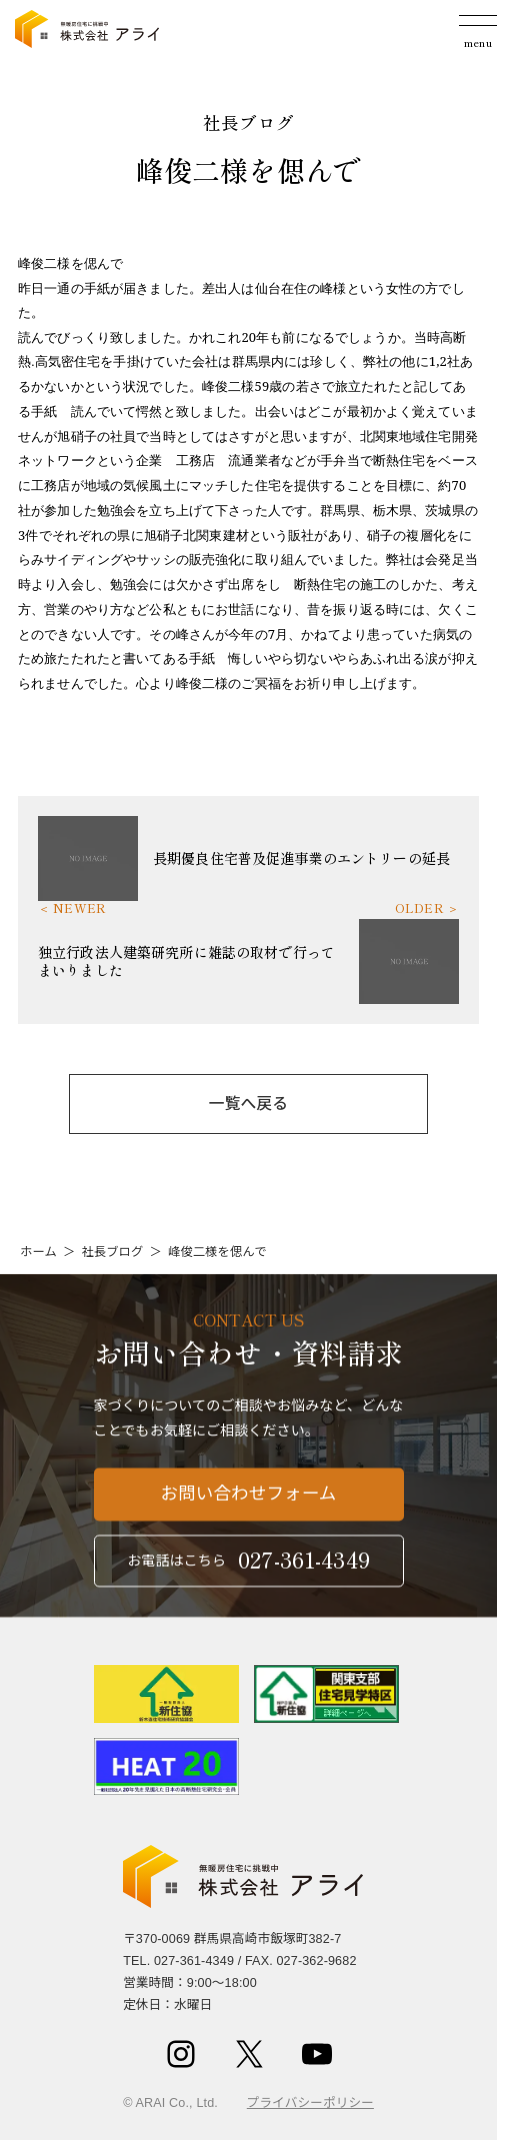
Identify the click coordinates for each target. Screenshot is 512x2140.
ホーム (38, 1252)
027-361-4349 (194, 1961)
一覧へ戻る (248, 1103)
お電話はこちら (248, 1569)
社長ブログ (112, 1252)
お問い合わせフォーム (249, 1503)
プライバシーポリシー (310, 2103)
